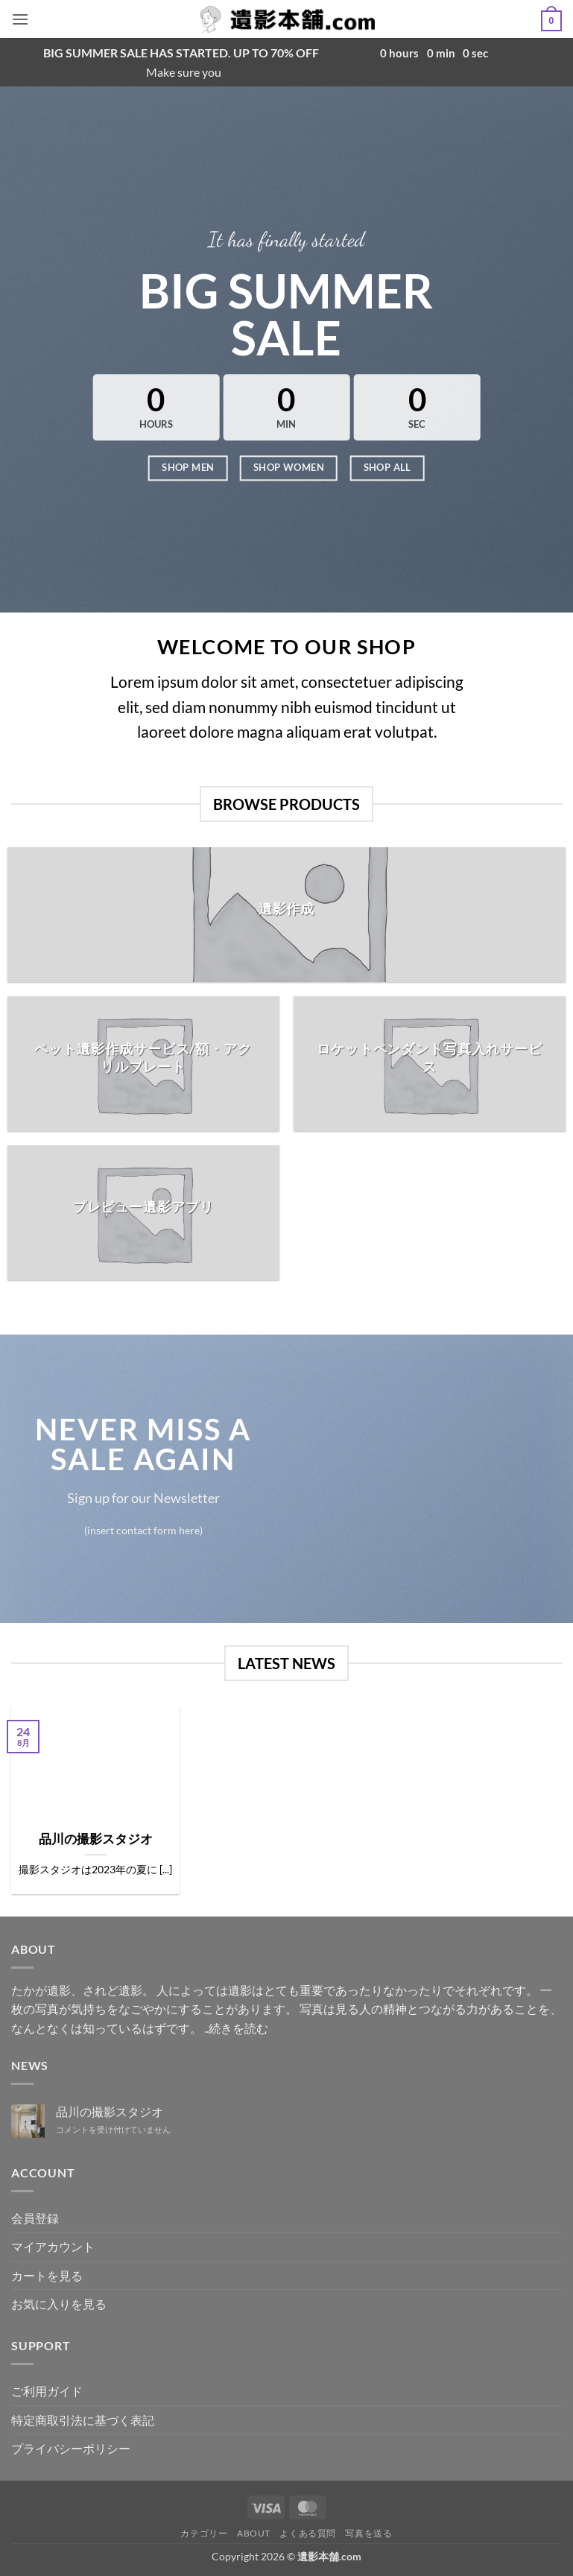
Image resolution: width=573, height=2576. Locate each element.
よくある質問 (307, 2533)
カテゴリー (203, 2533)
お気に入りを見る (59, 2304)
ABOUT (253, 2533)
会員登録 (35, 2218)
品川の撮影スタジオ (96, 1839)
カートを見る (47, 2275)
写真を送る (368, 2533)
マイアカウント (53, 2246)
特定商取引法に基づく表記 (82, 2420)
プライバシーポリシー (70, 2448)
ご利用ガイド (47, 2391)
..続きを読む (236, 2028)
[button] (20, 19)
